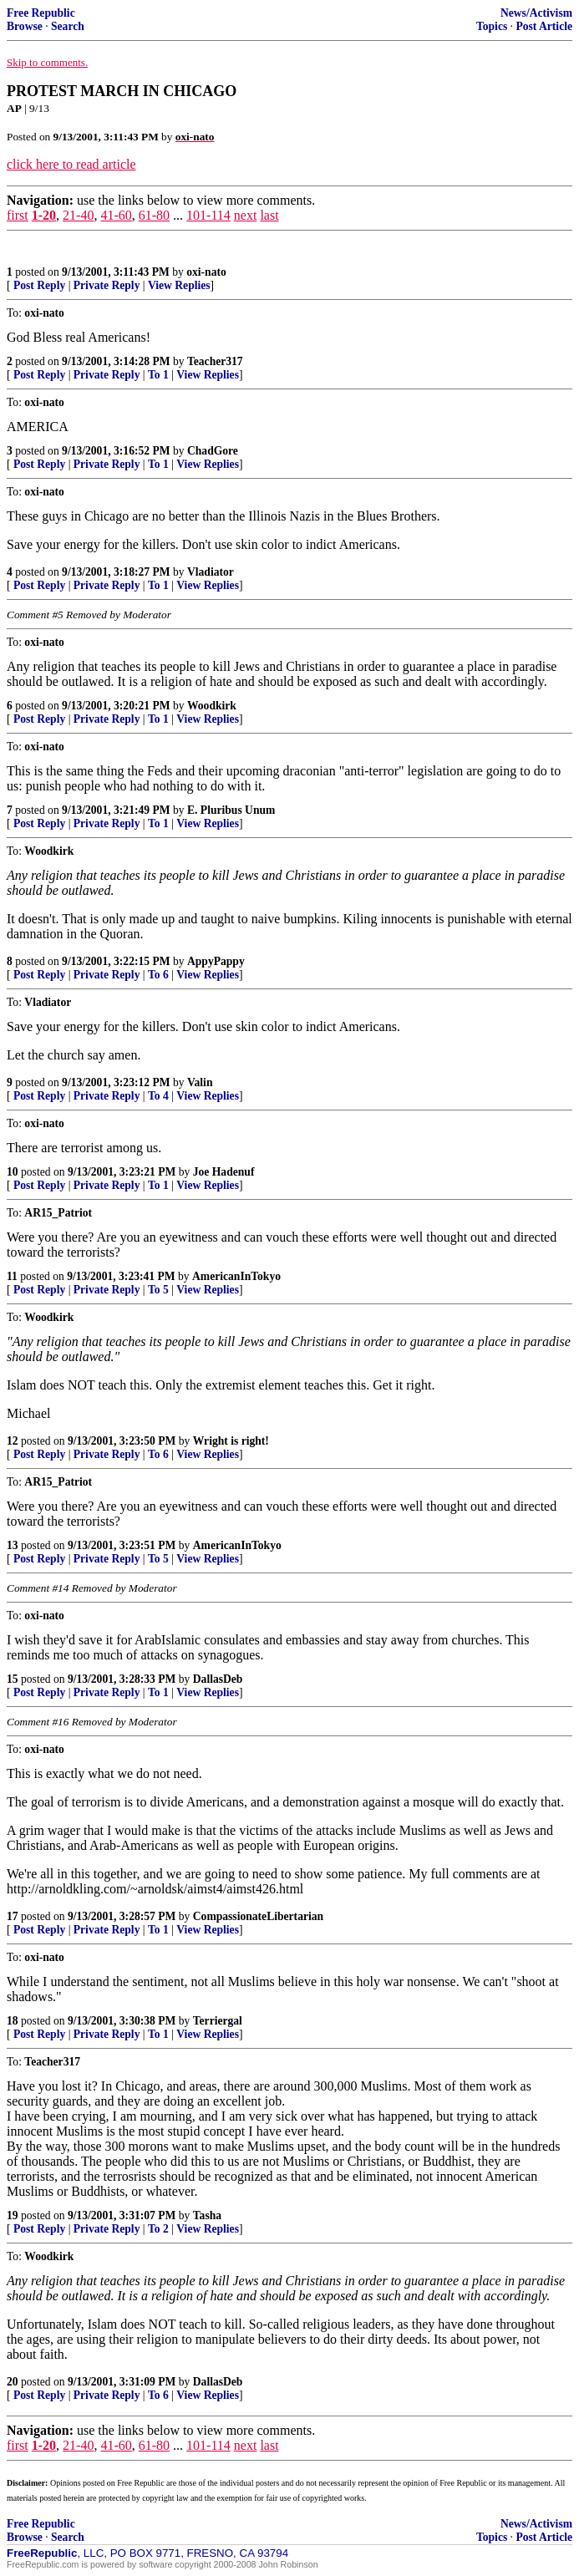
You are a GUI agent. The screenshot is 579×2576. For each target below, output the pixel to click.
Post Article (544, 26)
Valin (199, 1082)
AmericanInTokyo (236, 1276)
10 (12, 1172)
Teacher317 (215, 361)
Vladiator (210, 572)
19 (12, 2215)
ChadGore (212, 451)
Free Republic (41, 13)
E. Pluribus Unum (231, 810)
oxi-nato (206, 272)
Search (67, 26)
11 (12, 1276)
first (17, 215)
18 (12, 2021)
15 (12, 1679)
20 (12, 2381)
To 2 (158, 2229)
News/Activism (536, 13)
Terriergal (217, 2021)
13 (12, 1545)
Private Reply (107, 285)
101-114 (208, 215)
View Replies (179, 285)
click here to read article (71, 164)
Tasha (207, 2215)
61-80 (154, 215)
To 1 (158, 374)
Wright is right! (231, 1441)
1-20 (44, 215)
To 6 (158, 974)
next (245, 215)
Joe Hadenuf (224, 1172)
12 (12, 1441)
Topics (491, 26)
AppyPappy (216, 961)
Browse (25, 26)
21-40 (78, 215)
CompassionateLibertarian (258, 1916)
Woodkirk (211, 705)
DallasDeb (218, 1679)
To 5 (158, 1289)
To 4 (158, 1096)
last (269, 215)
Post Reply (39, 285)
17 (12, 1916)
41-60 (115, 215)
